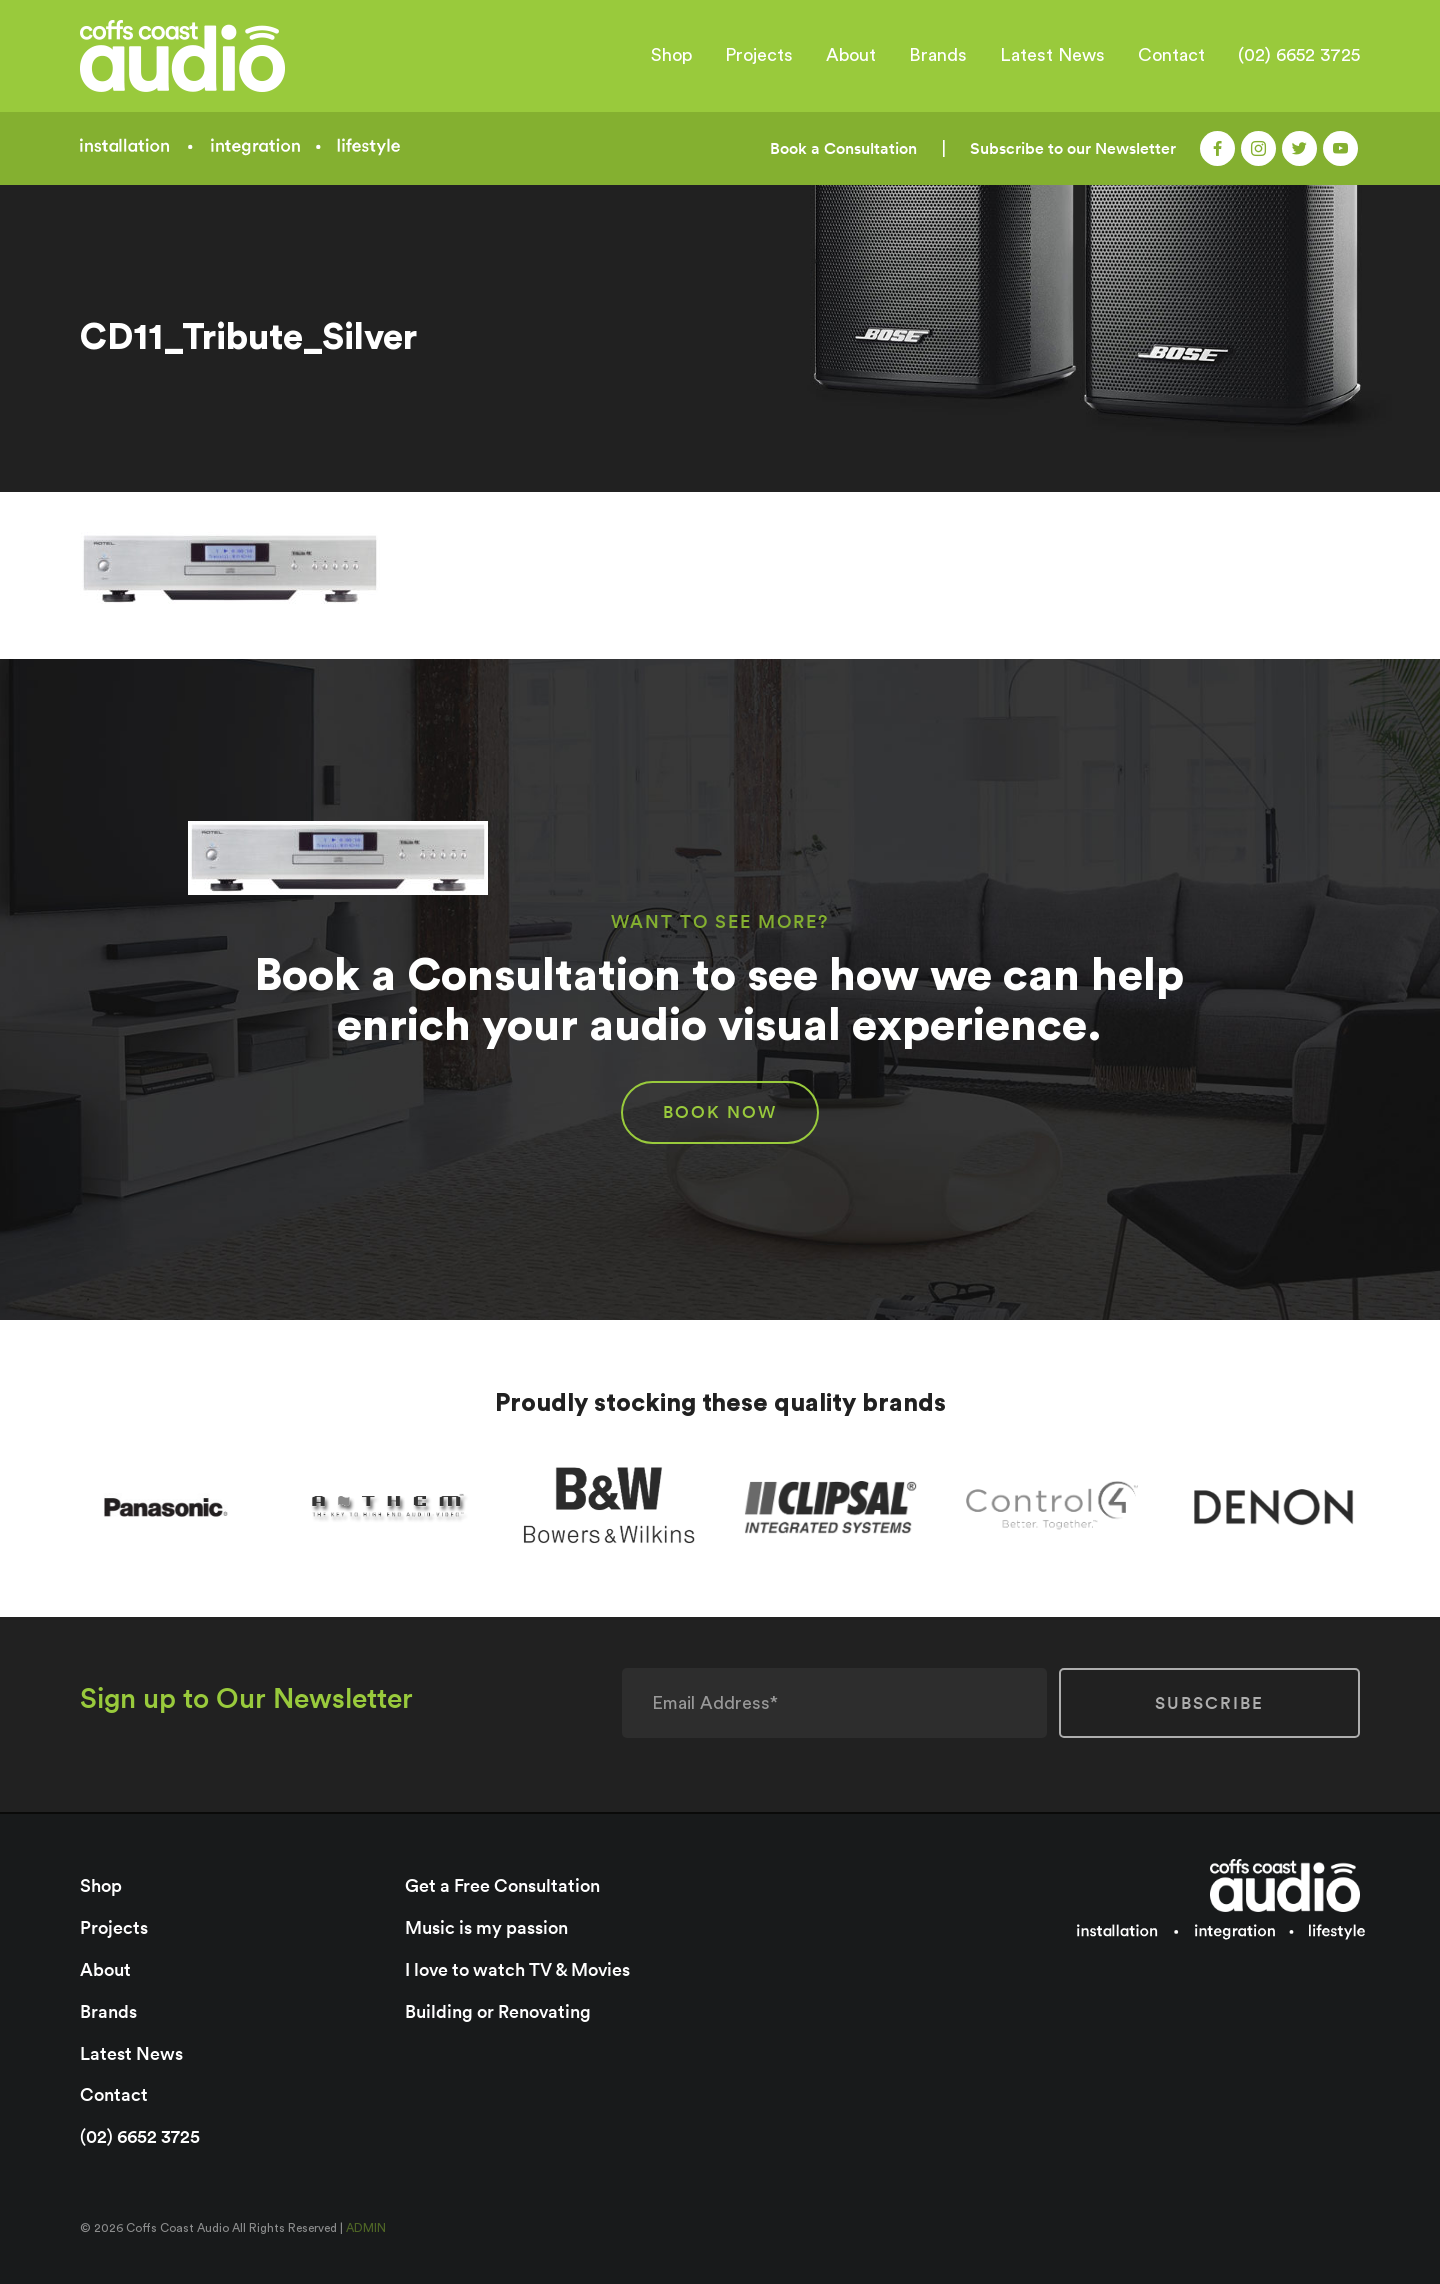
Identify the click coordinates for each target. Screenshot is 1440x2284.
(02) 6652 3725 (1299, 55)
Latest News (1052, 55)
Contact (1171, 55)
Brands (938, 55)
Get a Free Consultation (502, 1885)
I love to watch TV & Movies (517, 1969)
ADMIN (366, 2228)
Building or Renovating (498, 2011)
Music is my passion (486, 1927)
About (851, 55)
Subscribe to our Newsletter (1073, 148)
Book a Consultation (843, 148)
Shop (671, 55)
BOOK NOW (720, 1112)
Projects (759, 55)
